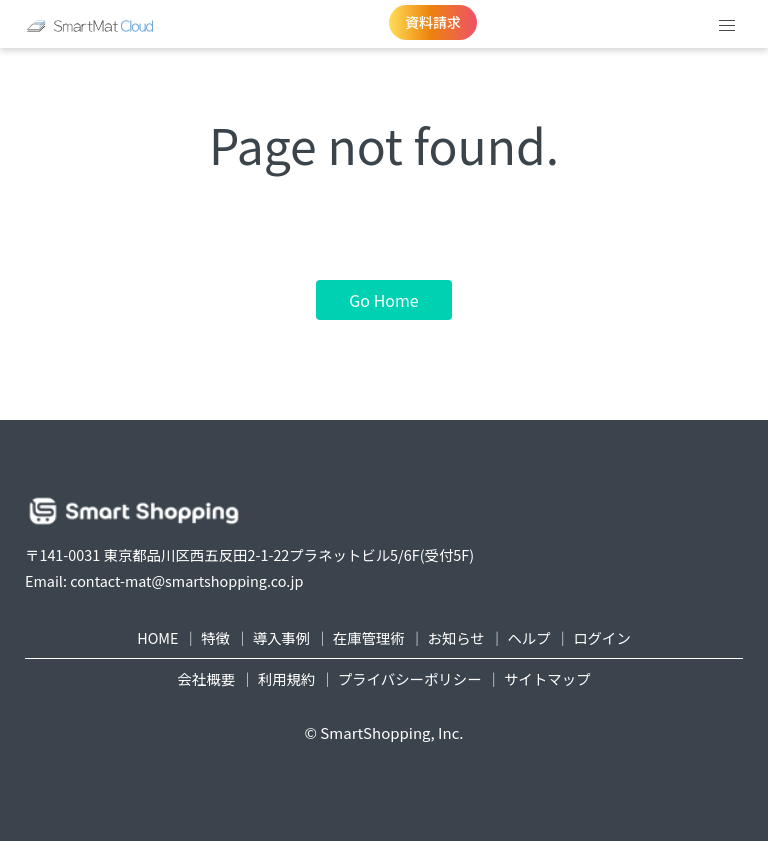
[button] (727, 26)
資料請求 (433, 22)
